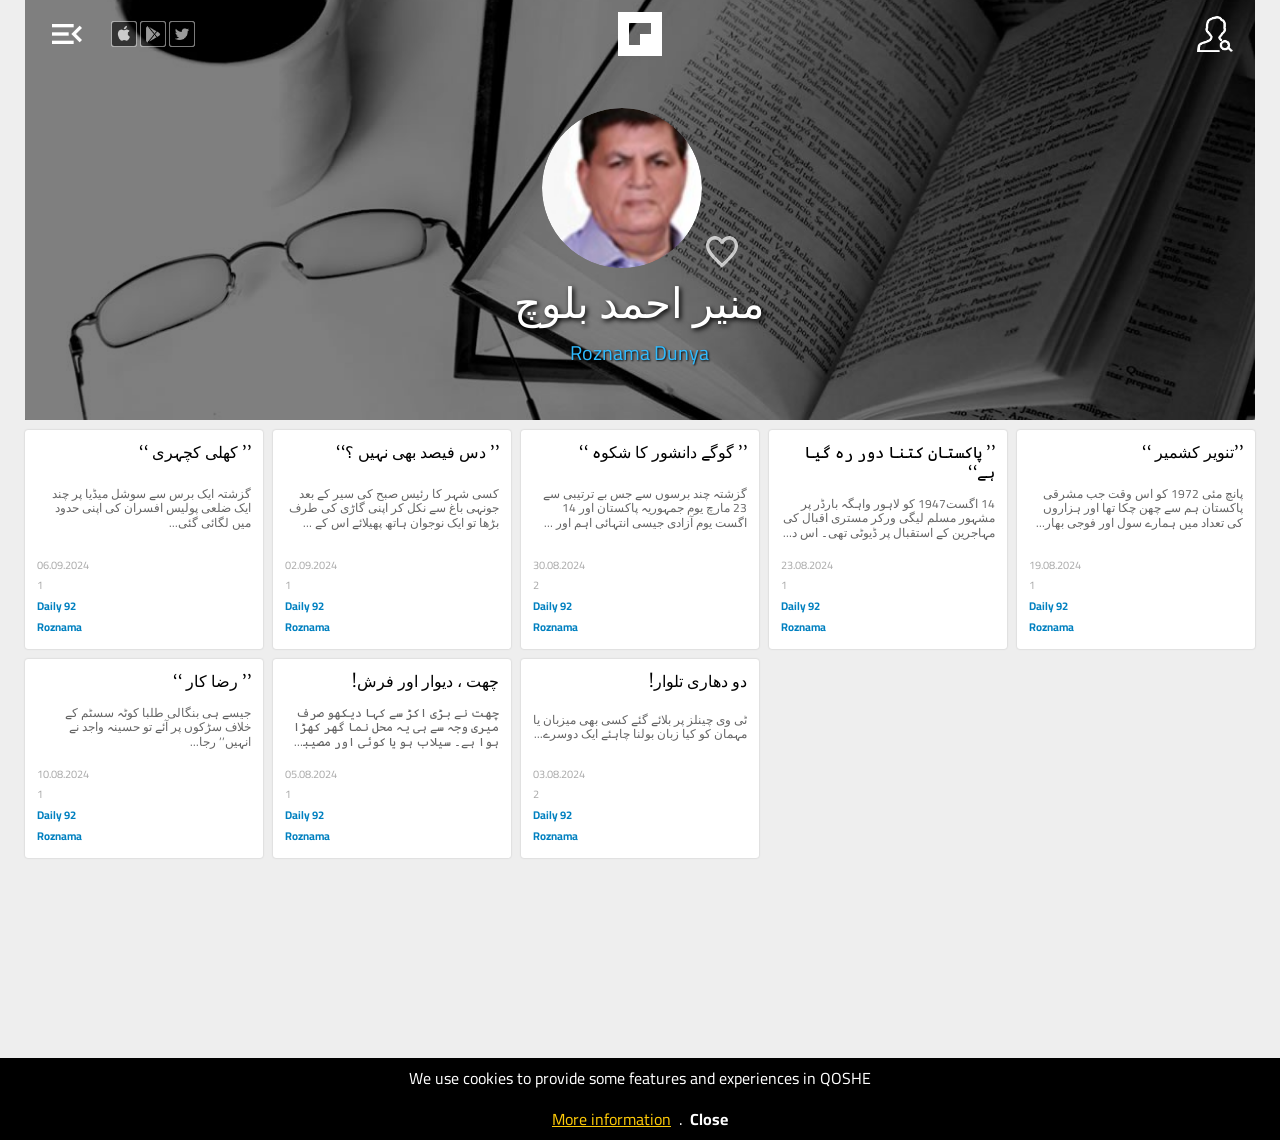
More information (611, 1119)
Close (709, 1119)
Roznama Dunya (639, 352)
